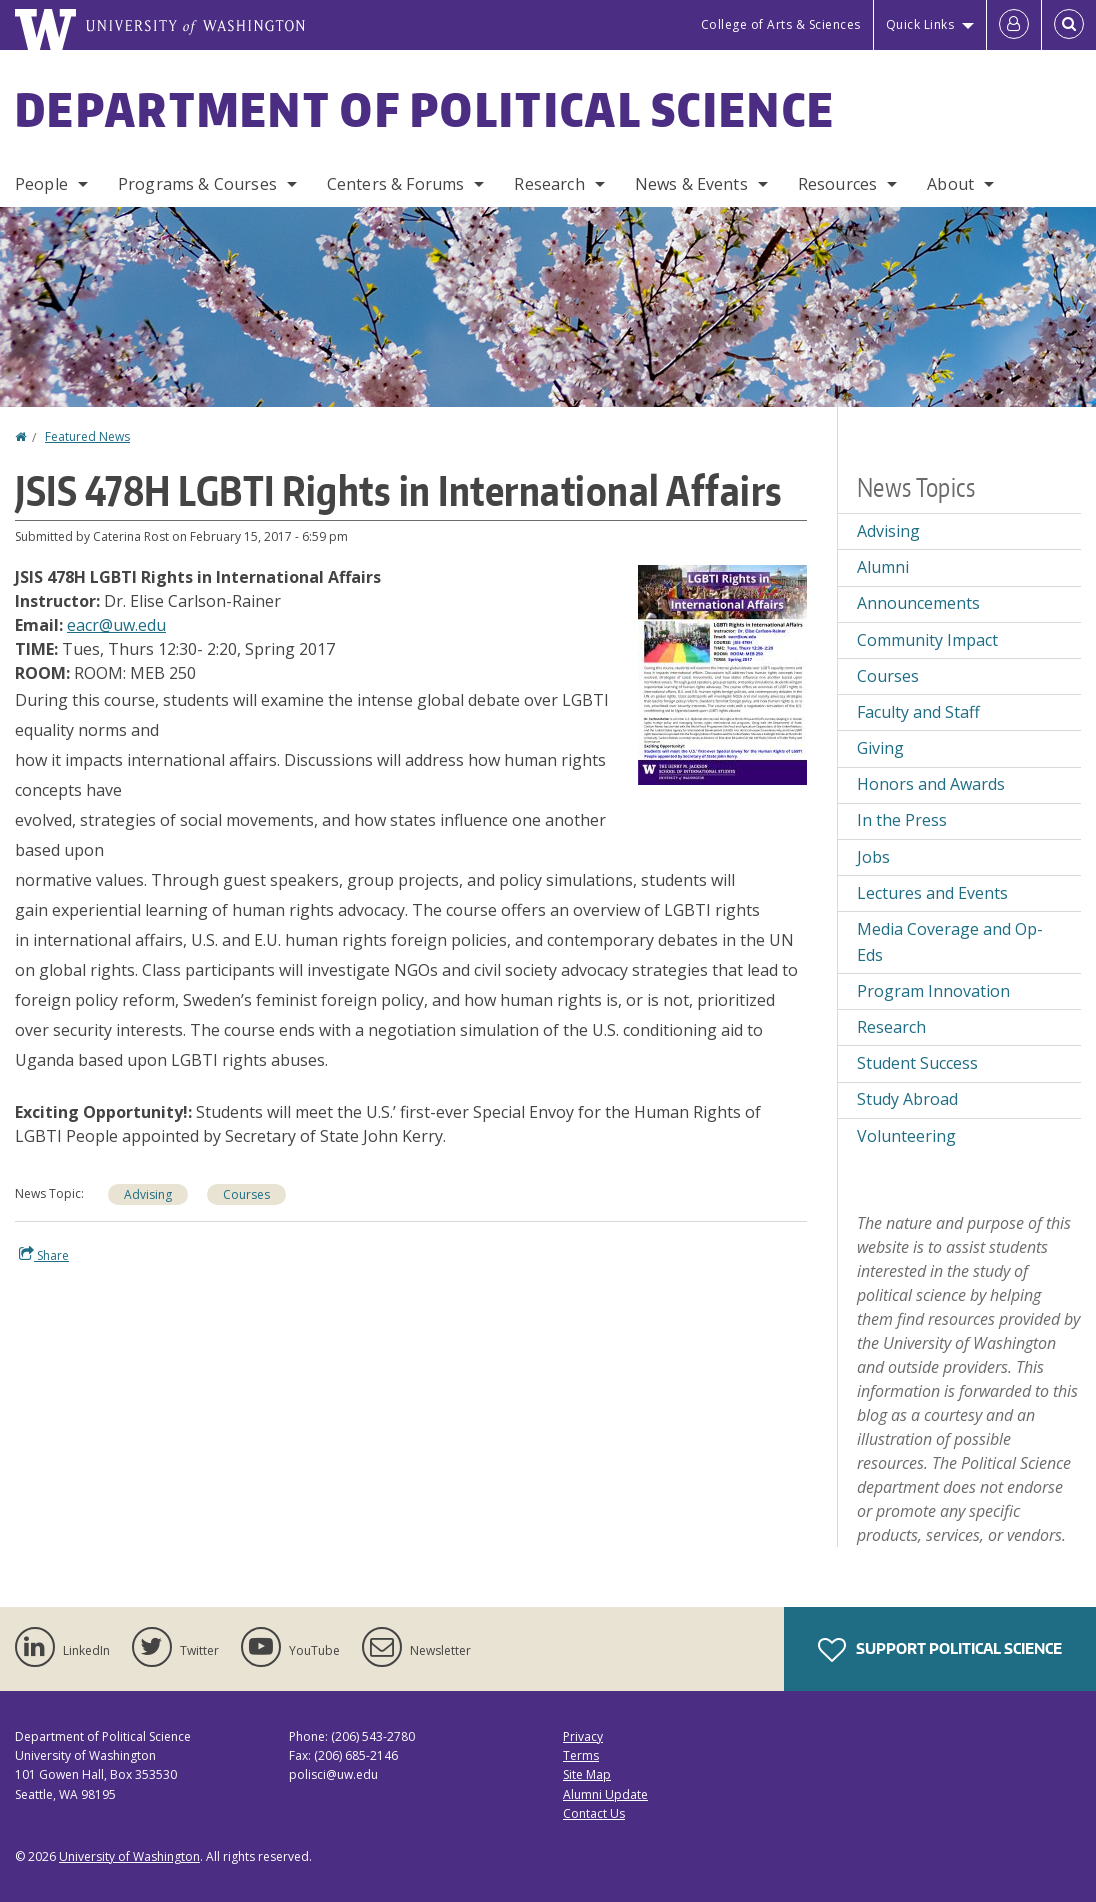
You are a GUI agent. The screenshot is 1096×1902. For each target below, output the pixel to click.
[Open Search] (1069, 25)
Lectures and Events (932, 893)
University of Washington (129, 1856)
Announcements (918, 603)
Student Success (917, 1063)
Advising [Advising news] (888, 531)
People (41, 184)
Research (549, 184)
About (950, 184)
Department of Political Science (425, 109)
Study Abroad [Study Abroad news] (907, 1099)
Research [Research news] (891, 1027)
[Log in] (1014, 25)
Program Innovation (933, 991)
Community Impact (927, 640)
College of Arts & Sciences (781, 24)
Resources (837, 184)
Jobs (873, 857)
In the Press (902, 820)
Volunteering (906, 1136)
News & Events (691, 184)
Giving (880, 748)
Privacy (583, 1736)
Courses (246, 1194)
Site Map (587, 1774)
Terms (581, 1755)
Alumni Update (605, 1794)
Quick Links (920, 24)
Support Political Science (940, 1650)
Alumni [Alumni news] (883, 567)
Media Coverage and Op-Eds (950, 942)
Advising (148, 1194)
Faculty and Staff (918, 712)
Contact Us (594, 1813)
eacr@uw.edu (116, 625)
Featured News (87, 436)
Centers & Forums (396, 184)
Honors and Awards (931, 784)
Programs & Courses (197, 184)
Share (44, 1255)
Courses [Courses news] (888, 676)
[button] (722, 673)
